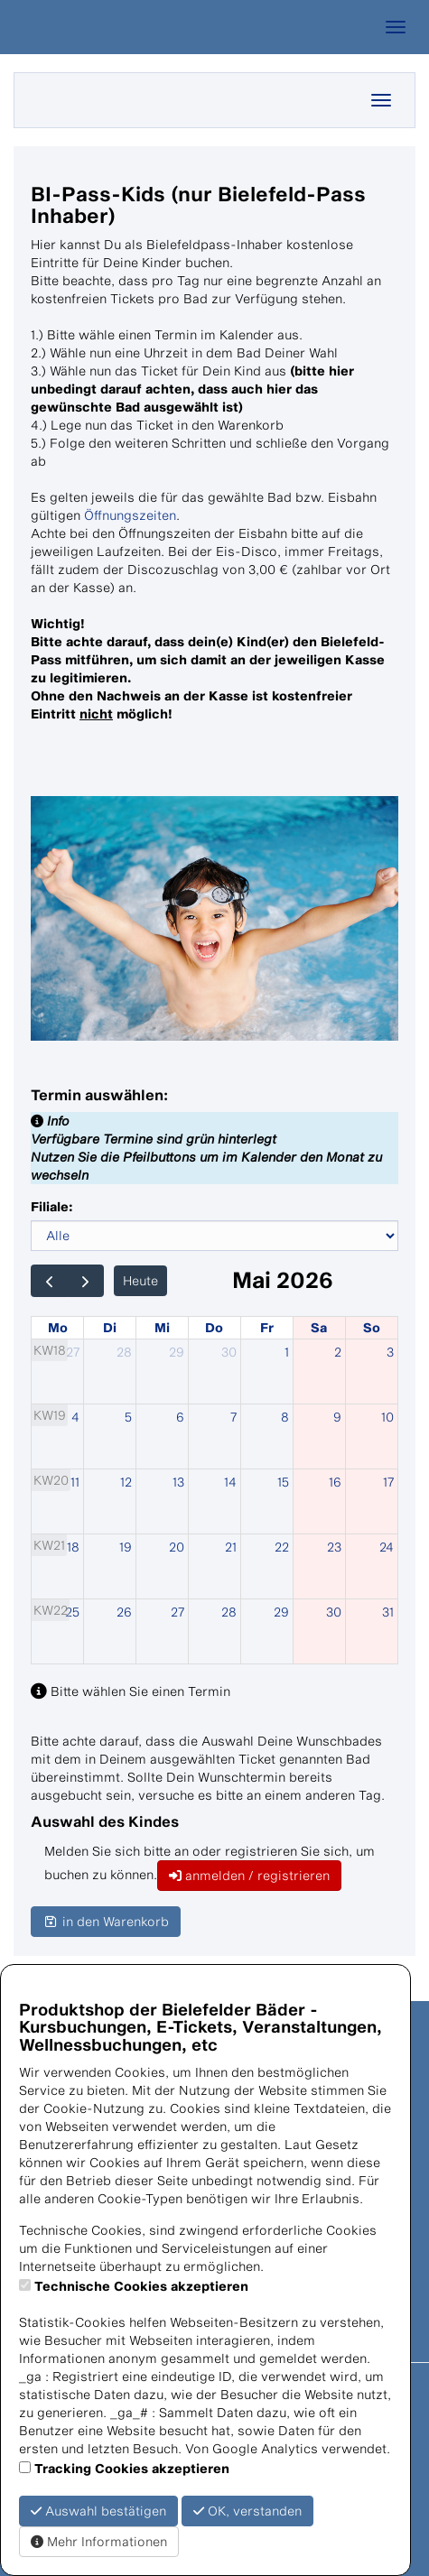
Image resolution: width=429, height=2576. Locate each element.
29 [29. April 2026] (176, 1351)
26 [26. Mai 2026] (124, 1611)
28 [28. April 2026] (124, 1351)
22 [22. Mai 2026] (282, 1546)
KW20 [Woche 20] (51, 1479)
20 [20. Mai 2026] (176, 1546)
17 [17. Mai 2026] (388, 1481)
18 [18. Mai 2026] (73, 1546)
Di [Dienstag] (110, 1327)
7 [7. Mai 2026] (233, 1416)
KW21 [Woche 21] (49, 1544)
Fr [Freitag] (267, 1327)
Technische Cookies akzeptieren (141, 2285)
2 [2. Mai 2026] (337, 1351)
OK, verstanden (247, 2510)
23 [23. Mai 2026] (334, 1546)
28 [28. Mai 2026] (229, 1611)
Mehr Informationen (99, 2541)
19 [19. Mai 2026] (125, 1546)
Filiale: (52, 1206)
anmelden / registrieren (249, 1875)
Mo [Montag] (58, 1327)
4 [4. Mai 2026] (75, 1416)
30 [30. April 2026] (229, 1351)
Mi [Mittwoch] (162, 1327)
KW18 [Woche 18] (49, 1349)
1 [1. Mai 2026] (286, 1351)
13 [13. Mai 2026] (178, 1481)
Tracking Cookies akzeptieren (131, 2468)
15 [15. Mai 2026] (283, 1481)
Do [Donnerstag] (214, 1327)
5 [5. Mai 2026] (128, 1416)
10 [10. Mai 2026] (387, 1416)
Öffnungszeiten (130, 515)
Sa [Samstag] (319, 1327)
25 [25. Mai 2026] (72, 1611)
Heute (140, 1280)
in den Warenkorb (105, 1921)
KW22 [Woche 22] (50, 1609)
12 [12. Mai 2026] (126, 1481)
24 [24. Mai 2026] (386, 1546)
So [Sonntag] (371, 1327)
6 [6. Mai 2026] (180, 1416)
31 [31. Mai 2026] (388, 1611)
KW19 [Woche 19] (49, 1414)
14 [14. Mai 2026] (230, 1481)
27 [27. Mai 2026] (177, 1611)
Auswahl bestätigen (98, 2510)
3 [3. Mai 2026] (390, 1351)
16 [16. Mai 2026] (335, 1481)
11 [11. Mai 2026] (74, 1481)
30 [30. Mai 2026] (333, 1611)
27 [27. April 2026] (72, 1351)
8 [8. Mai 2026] (285, 1416)
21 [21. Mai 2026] (231, 1546)
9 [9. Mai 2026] (337, 1416)
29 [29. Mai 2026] (281, 1611)
